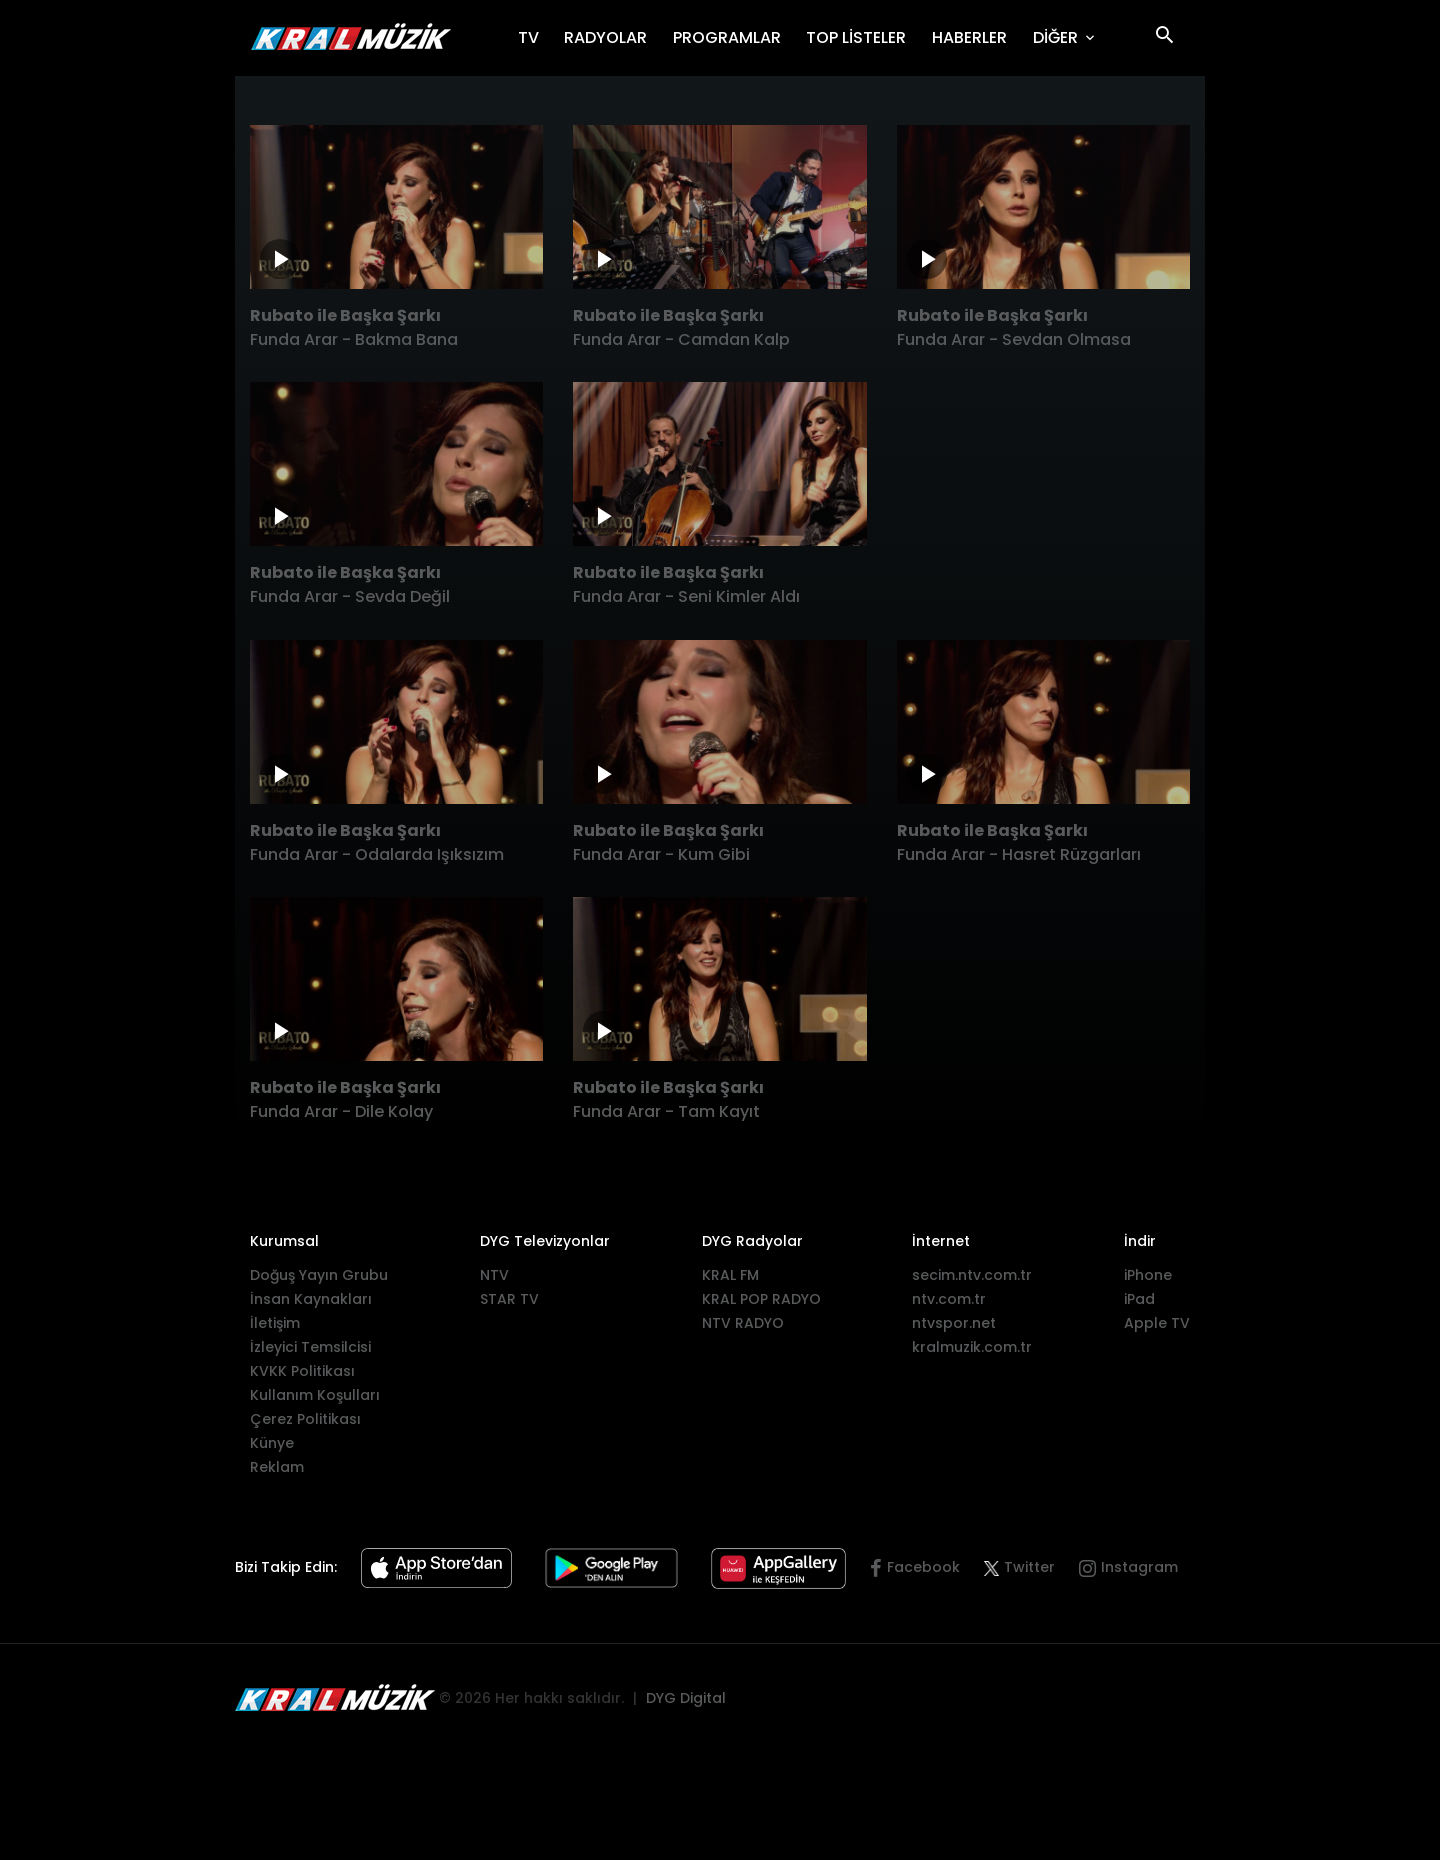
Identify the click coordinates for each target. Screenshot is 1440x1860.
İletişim (275, 1323)
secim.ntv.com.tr (972, 1275)
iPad (1139, 1299)
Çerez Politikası (305, 1419)
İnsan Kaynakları (311, 1299)
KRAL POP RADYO (761, 1299)
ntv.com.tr (949, 1299)
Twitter (1019, 1567)
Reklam (277, 1467)
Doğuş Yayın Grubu (319, 1275)
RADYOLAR (612, 37)
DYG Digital (686, 1698)
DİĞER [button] (1057, 37)
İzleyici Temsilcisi (310, 1347)
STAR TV (509, 1299)
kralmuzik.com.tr (972, 1347)
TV (535, 37)
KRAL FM (730, 1275)
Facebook (923, 1567)
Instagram (1139, 1567)
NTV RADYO (743, 1323)
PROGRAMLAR (733, 37)
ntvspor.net (954, 1323)
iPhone (1148, 1275)
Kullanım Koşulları (315, 1395)
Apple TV (1157, 1323)
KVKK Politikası (302, 1371)
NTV (494, 1275)
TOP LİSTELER (862, 37)
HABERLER (976, 37)
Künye (272, 1443)
